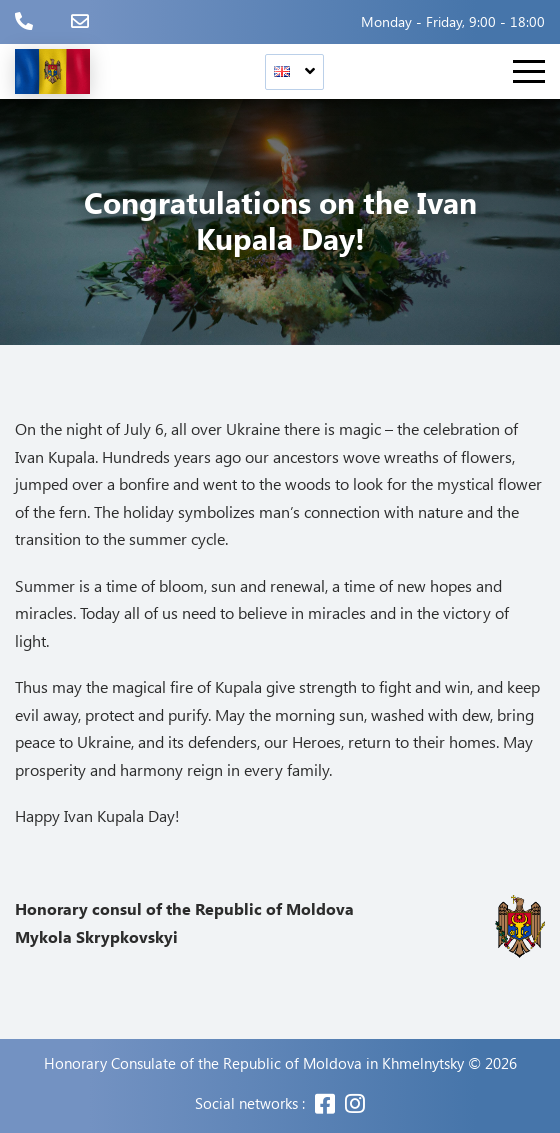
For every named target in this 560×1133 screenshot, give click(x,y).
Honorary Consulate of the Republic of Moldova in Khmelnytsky (254, 1063)
